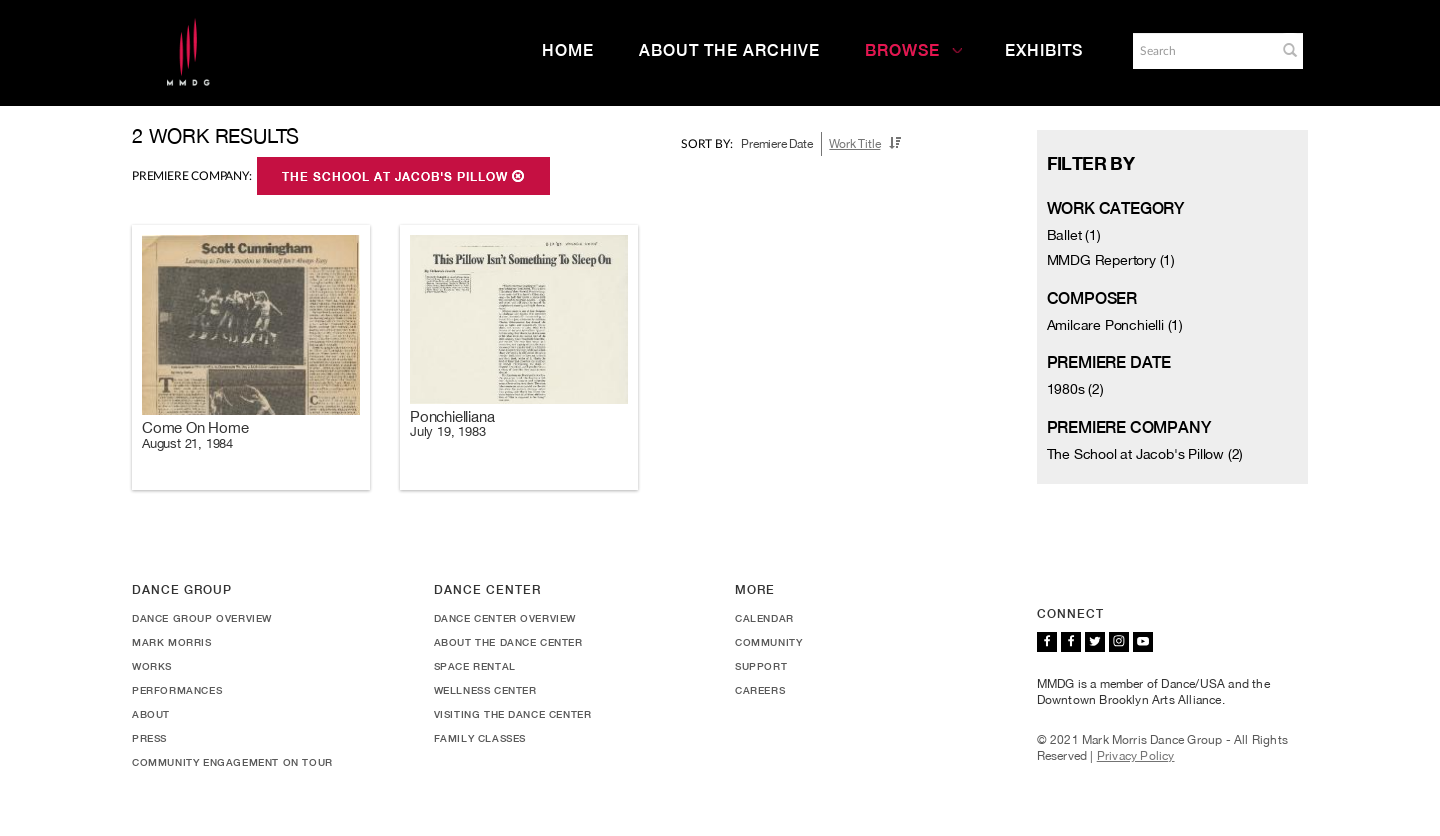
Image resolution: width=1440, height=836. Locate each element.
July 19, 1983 (447, 431)
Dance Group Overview (202, 618)
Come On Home (195, 427)
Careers (760, 690)
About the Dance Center (508, 642)
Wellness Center (485, 690)
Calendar (764, 618)
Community (768, 642)
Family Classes (480, 738)
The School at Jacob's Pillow (403, 177)
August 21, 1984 (187, 443)
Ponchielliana (452, 416)
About (151, 714)
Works (152, 666)
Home (568, 50)
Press (149, 738)
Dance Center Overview (505, 618)
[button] (1290, 50)
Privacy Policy (1136, 756)
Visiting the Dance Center (513, 714)
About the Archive (729, 50)
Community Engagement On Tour (232, 762)
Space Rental (475, 666)
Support (761, 666)
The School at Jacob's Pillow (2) (1145, 454)
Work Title (854, 144)
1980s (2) (1075, 389)
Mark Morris (172, 642)
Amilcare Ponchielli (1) (1115, 325)
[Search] (1203, 51)
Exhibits (1044, 50)
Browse (914, 50)
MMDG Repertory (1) (1111, 260)
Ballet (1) (1074, 235)
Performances (177, 690)
